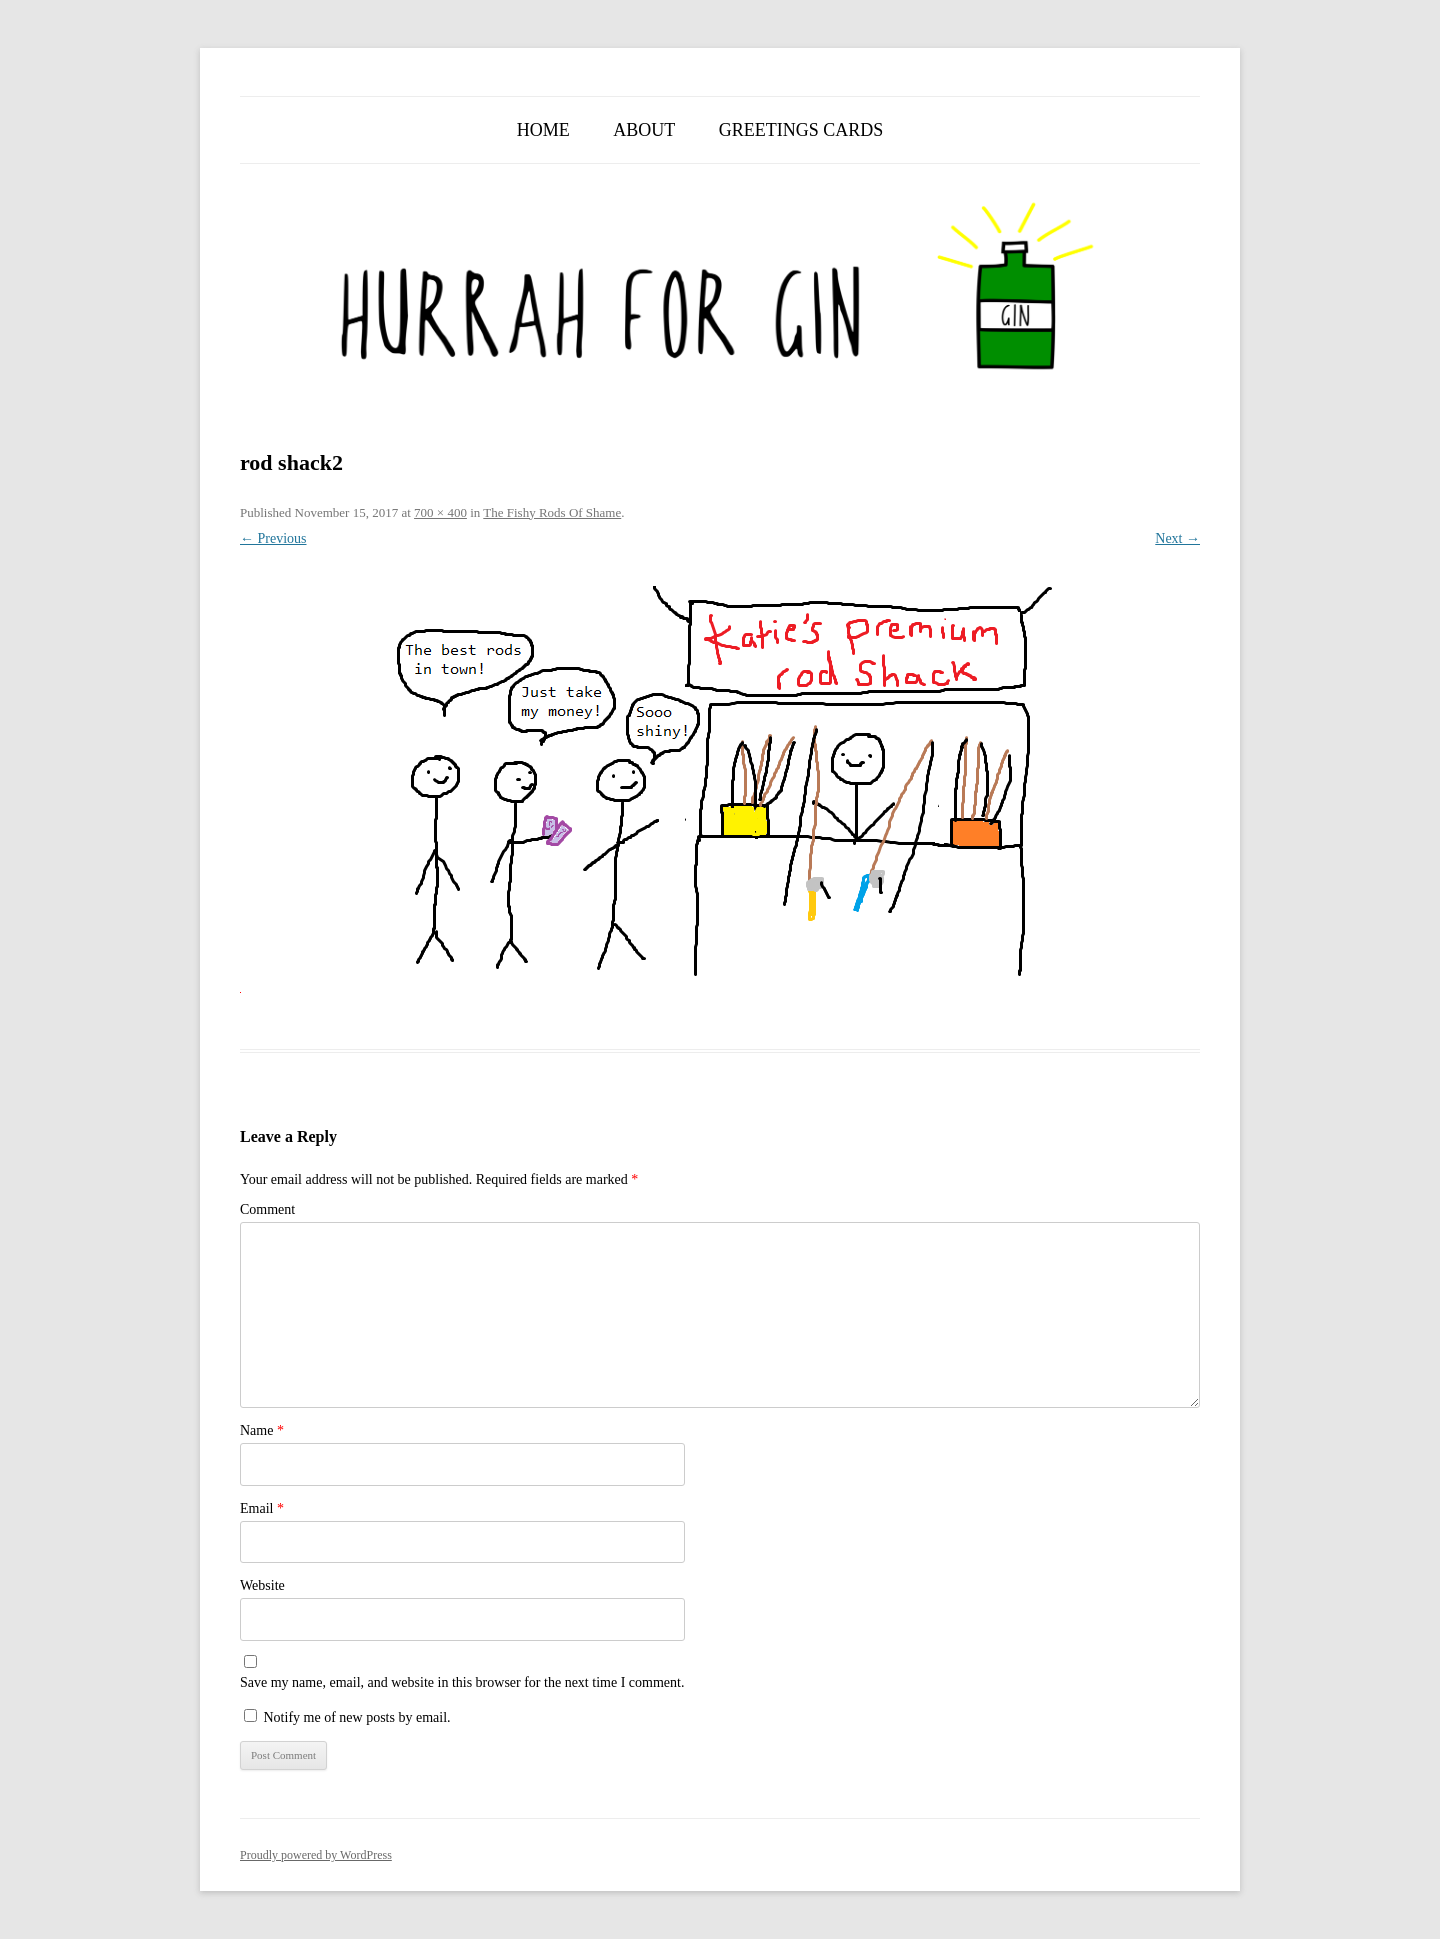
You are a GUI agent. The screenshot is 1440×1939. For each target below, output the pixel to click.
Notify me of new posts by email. (357, 1717)
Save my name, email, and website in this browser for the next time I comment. (462, 1682)
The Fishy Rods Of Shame (552, 512)
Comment (267, 1209)
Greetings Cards (801, 130)
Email (262, 1508)
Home (543, 130)
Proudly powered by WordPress (316, 1855)
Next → (1177, 538)
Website (262, 1585)
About (644, 130)
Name (262, 1430)
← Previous (273, 538)
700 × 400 (440, 512)
